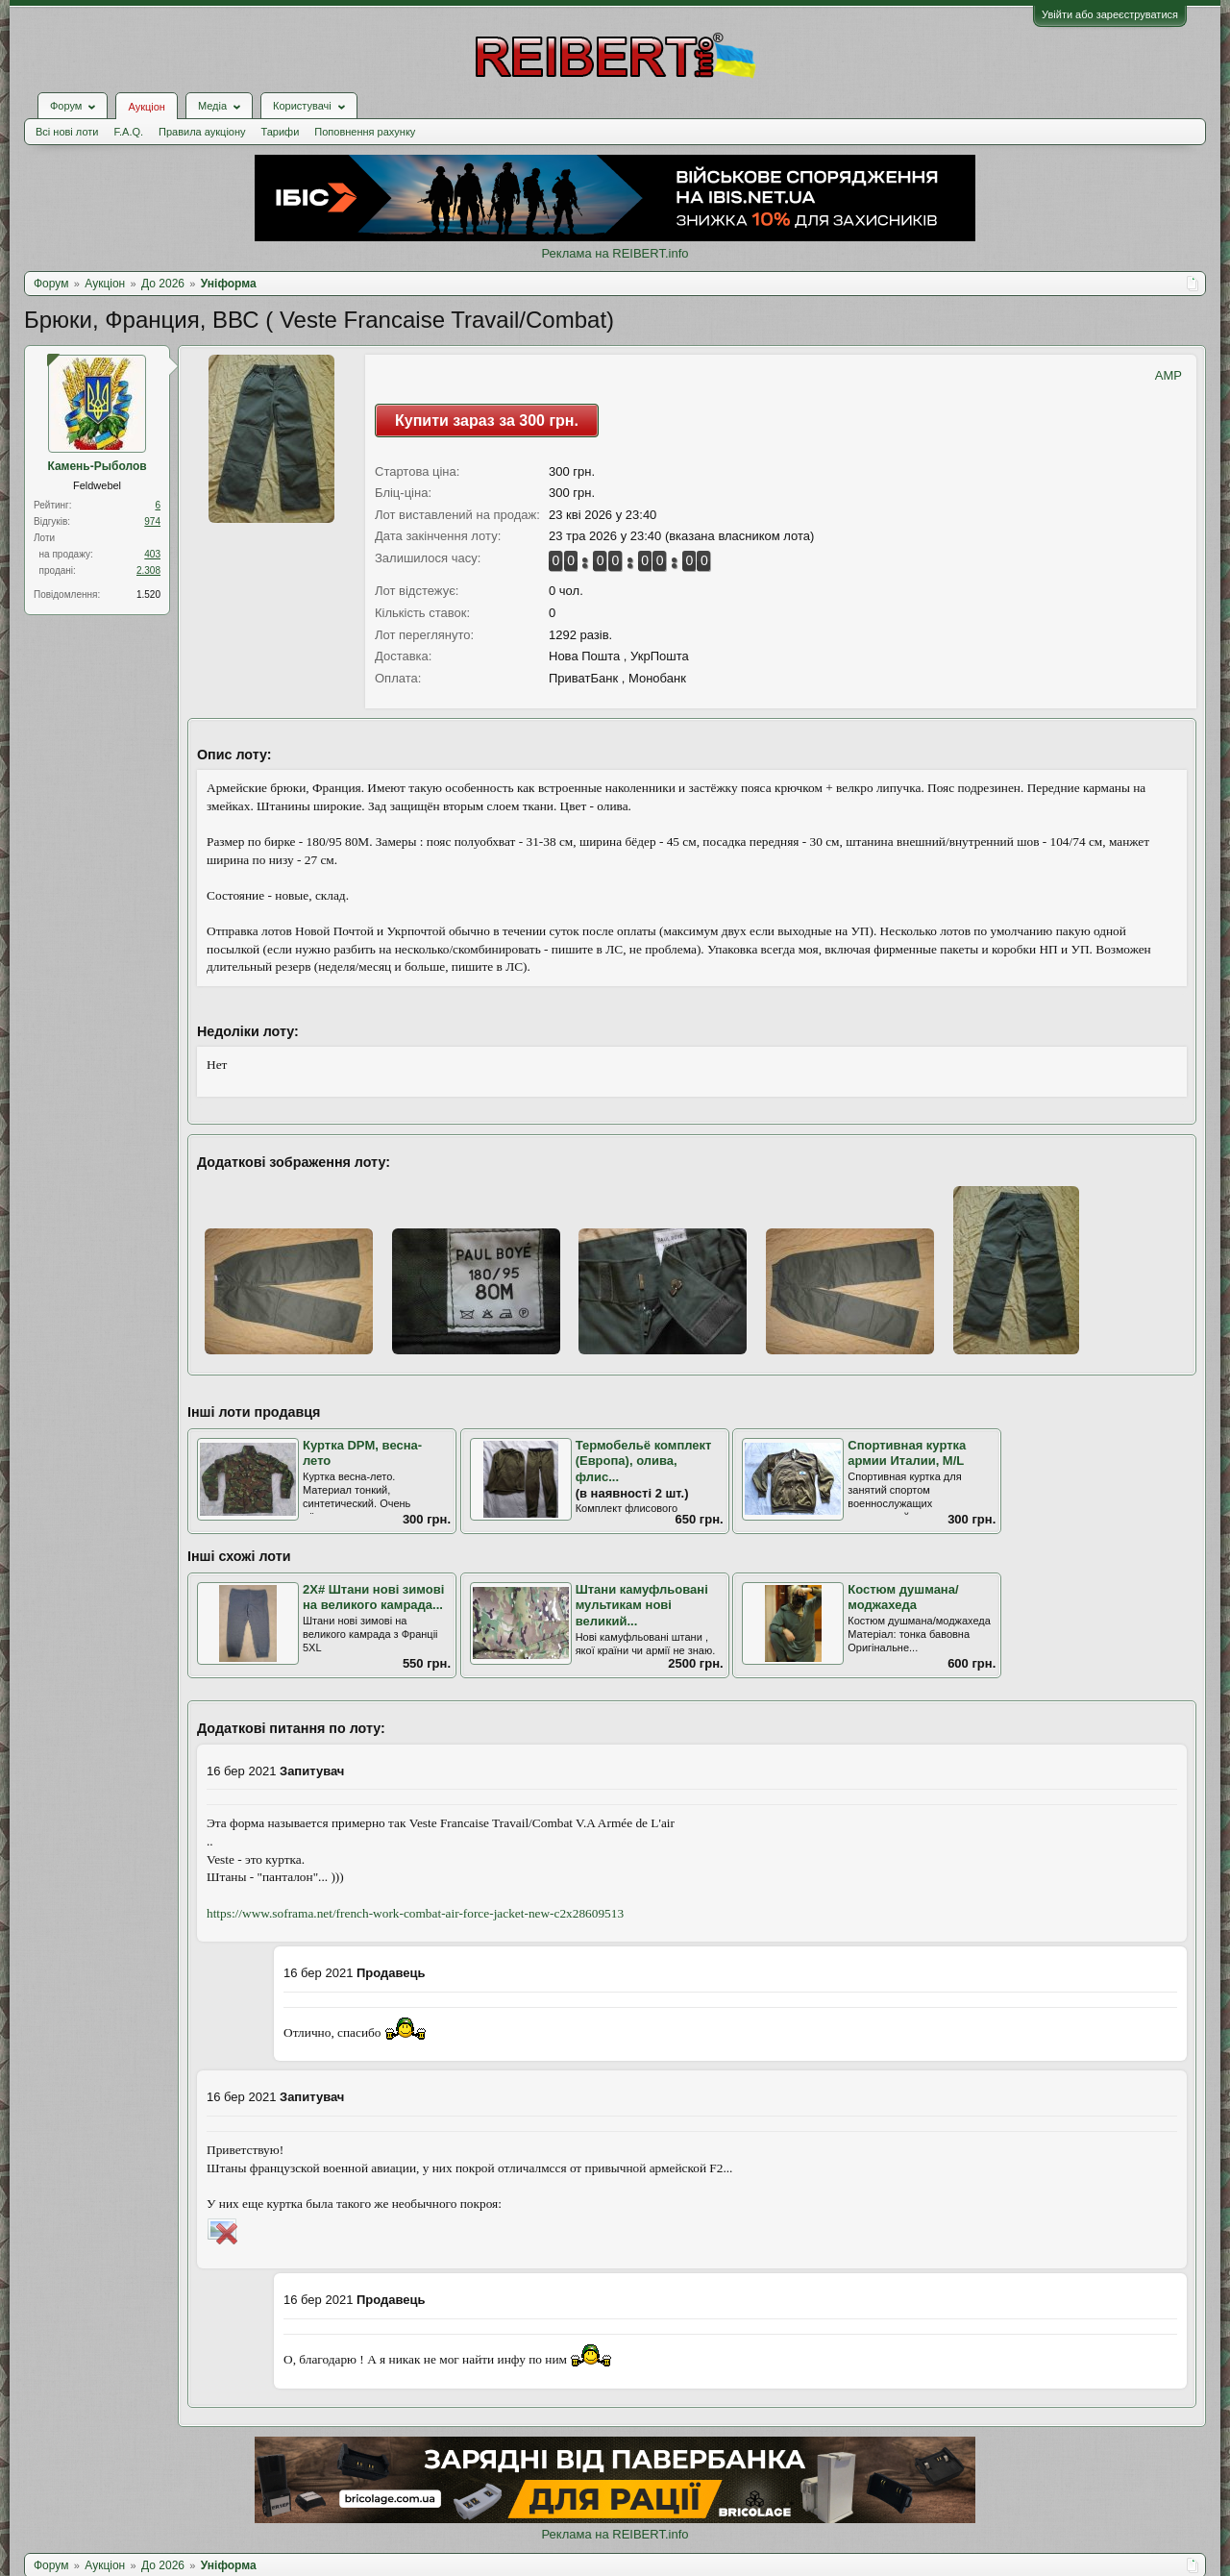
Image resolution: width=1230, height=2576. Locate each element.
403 (152, 554)
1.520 (148, 594)
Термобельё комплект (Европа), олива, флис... (644, 1461)
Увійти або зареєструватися (1110, 14)
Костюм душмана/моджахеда (903, 1597)
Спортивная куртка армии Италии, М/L (907, 1453)
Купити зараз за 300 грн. (486, 420)
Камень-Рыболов (96, 466)
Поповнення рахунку (364, 131)
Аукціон (146, 106)
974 (152, 521)
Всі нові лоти (67, 131)
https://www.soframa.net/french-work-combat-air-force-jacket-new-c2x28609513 (415, 1913)
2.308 (148, 570)
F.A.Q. (128, 131)
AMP (1168, 375)
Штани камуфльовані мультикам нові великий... (642, 1605)
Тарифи (280, 131)
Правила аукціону (202, 131)
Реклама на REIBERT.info (614, 253)
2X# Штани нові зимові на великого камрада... (373, 1597)
